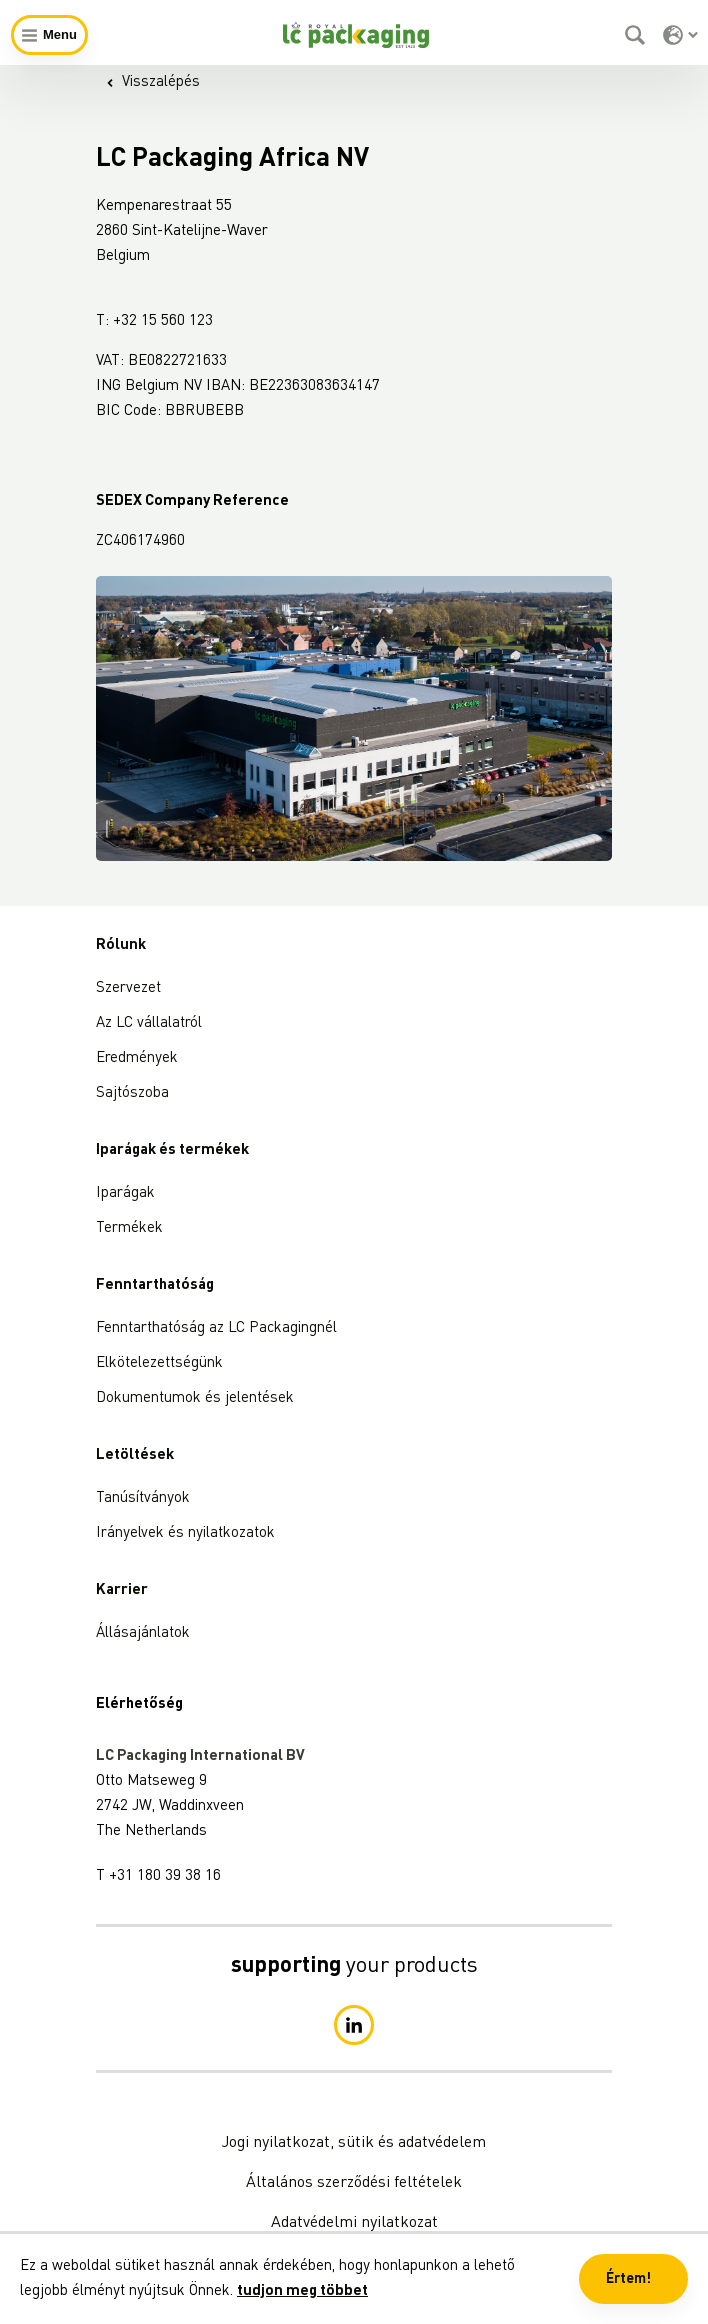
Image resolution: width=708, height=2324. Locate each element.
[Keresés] (637, 35)
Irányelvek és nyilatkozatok (185, 1533)
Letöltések (135, 1455)
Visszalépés (153, 82)
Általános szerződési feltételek (354, 2183)
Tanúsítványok (143, 1498)
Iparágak (125, 1193)
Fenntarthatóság (155, 1285)
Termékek (129, 1228)
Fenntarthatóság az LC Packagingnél (216, 1328)
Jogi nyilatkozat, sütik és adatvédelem (354, 2143)
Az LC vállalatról (149, 1023)
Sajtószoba (132, 1093)
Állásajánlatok (143, 1633)
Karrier (122, 1590)
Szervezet (128, 988)
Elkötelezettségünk (159, 1363)
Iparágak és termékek (172, 1150)
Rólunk (121, 945)
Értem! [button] (628, 2279)
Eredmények (137, 1058)
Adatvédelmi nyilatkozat (354, 2223)
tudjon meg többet (302, 2291)
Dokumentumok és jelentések (195, 1398)
